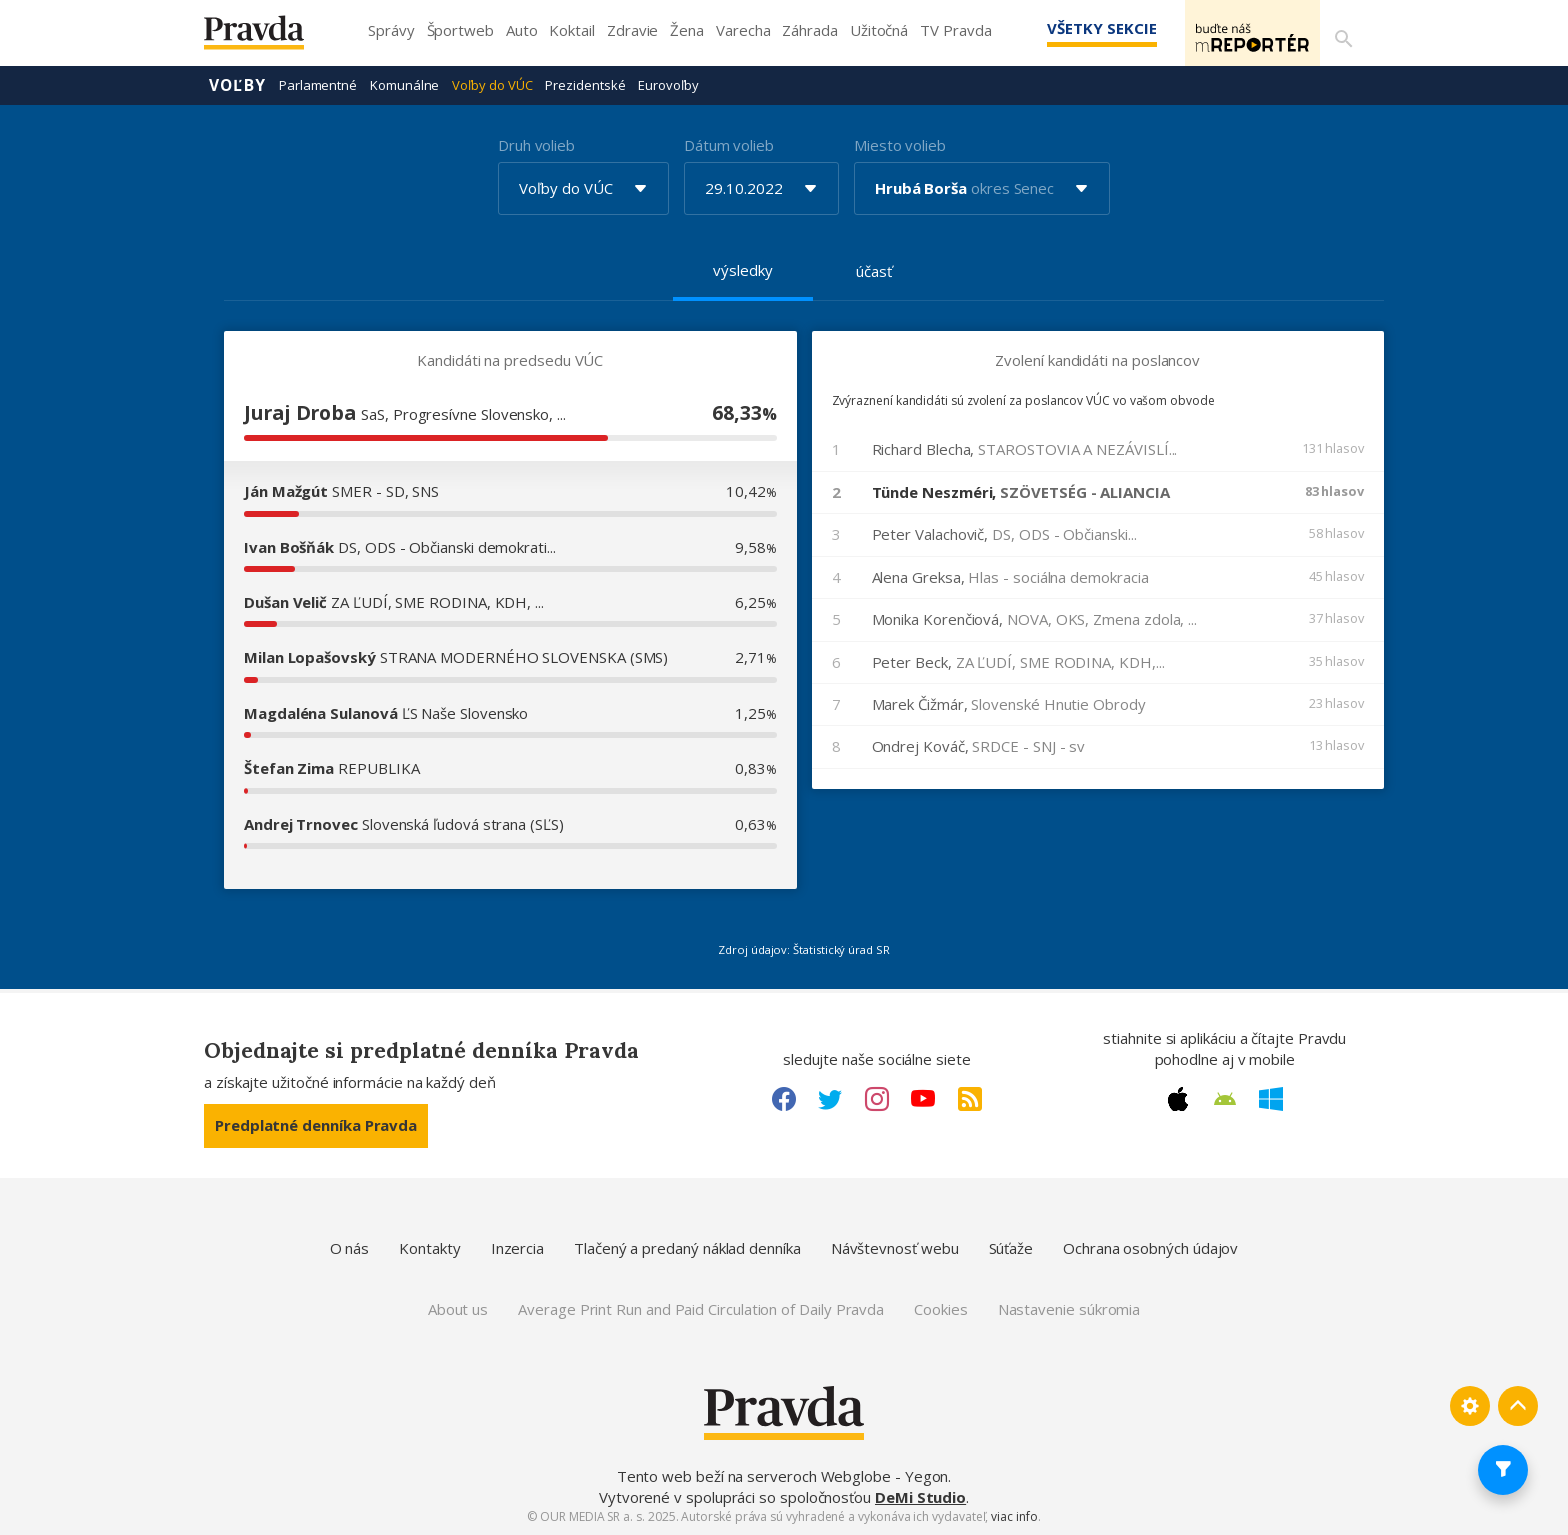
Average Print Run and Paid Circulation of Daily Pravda (701, 1308)
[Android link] (1225, 1098)
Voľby (237, 84)
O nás (350, 1247)
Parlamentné (318, 84)
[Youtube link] (923, 1098)
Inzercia (517, 1247)
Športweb (460, 30)
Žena (687, 30)
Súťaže (1011, 1247)
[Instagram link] (877, 1098)
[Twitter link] (830, 1098)
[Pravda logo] (269, 37)
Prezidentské (585, 84)
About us (458, 1308)
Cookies (940, 1308)
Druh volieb (536, 144)
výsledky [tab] (742, 269)
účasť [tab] (874, 270)
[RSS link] (970, 1098)
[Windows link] (1271, 1098)
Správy (391, 30)
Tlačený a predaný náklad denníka (687, 1247)
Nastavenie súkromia (1069, 1308)
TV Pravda (955, 30)
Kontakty (429, 1247)
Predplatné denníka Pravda (316, 1124)
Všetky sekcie (1073, 28)
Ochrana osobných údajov (1150, 1247)
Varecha (743, 30)
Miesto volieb (900, 144)
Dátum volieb (729, 144)
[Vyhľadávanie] (1340, 33)
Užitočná (879, 30)
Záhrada (809, 30)
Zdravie (632, 30)
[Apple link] (1178, 1098)
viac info (1014, 1515)
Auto (522, 30)
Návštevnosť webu (895, 1247)
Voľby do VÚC (492, 84)
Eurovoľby (668, 84)
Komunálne (404, 84)
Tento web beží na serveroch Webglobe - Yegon (783, 1475)
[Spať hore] (1518, 1405)
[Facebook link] (784, 1098)
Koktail (571, 30)
